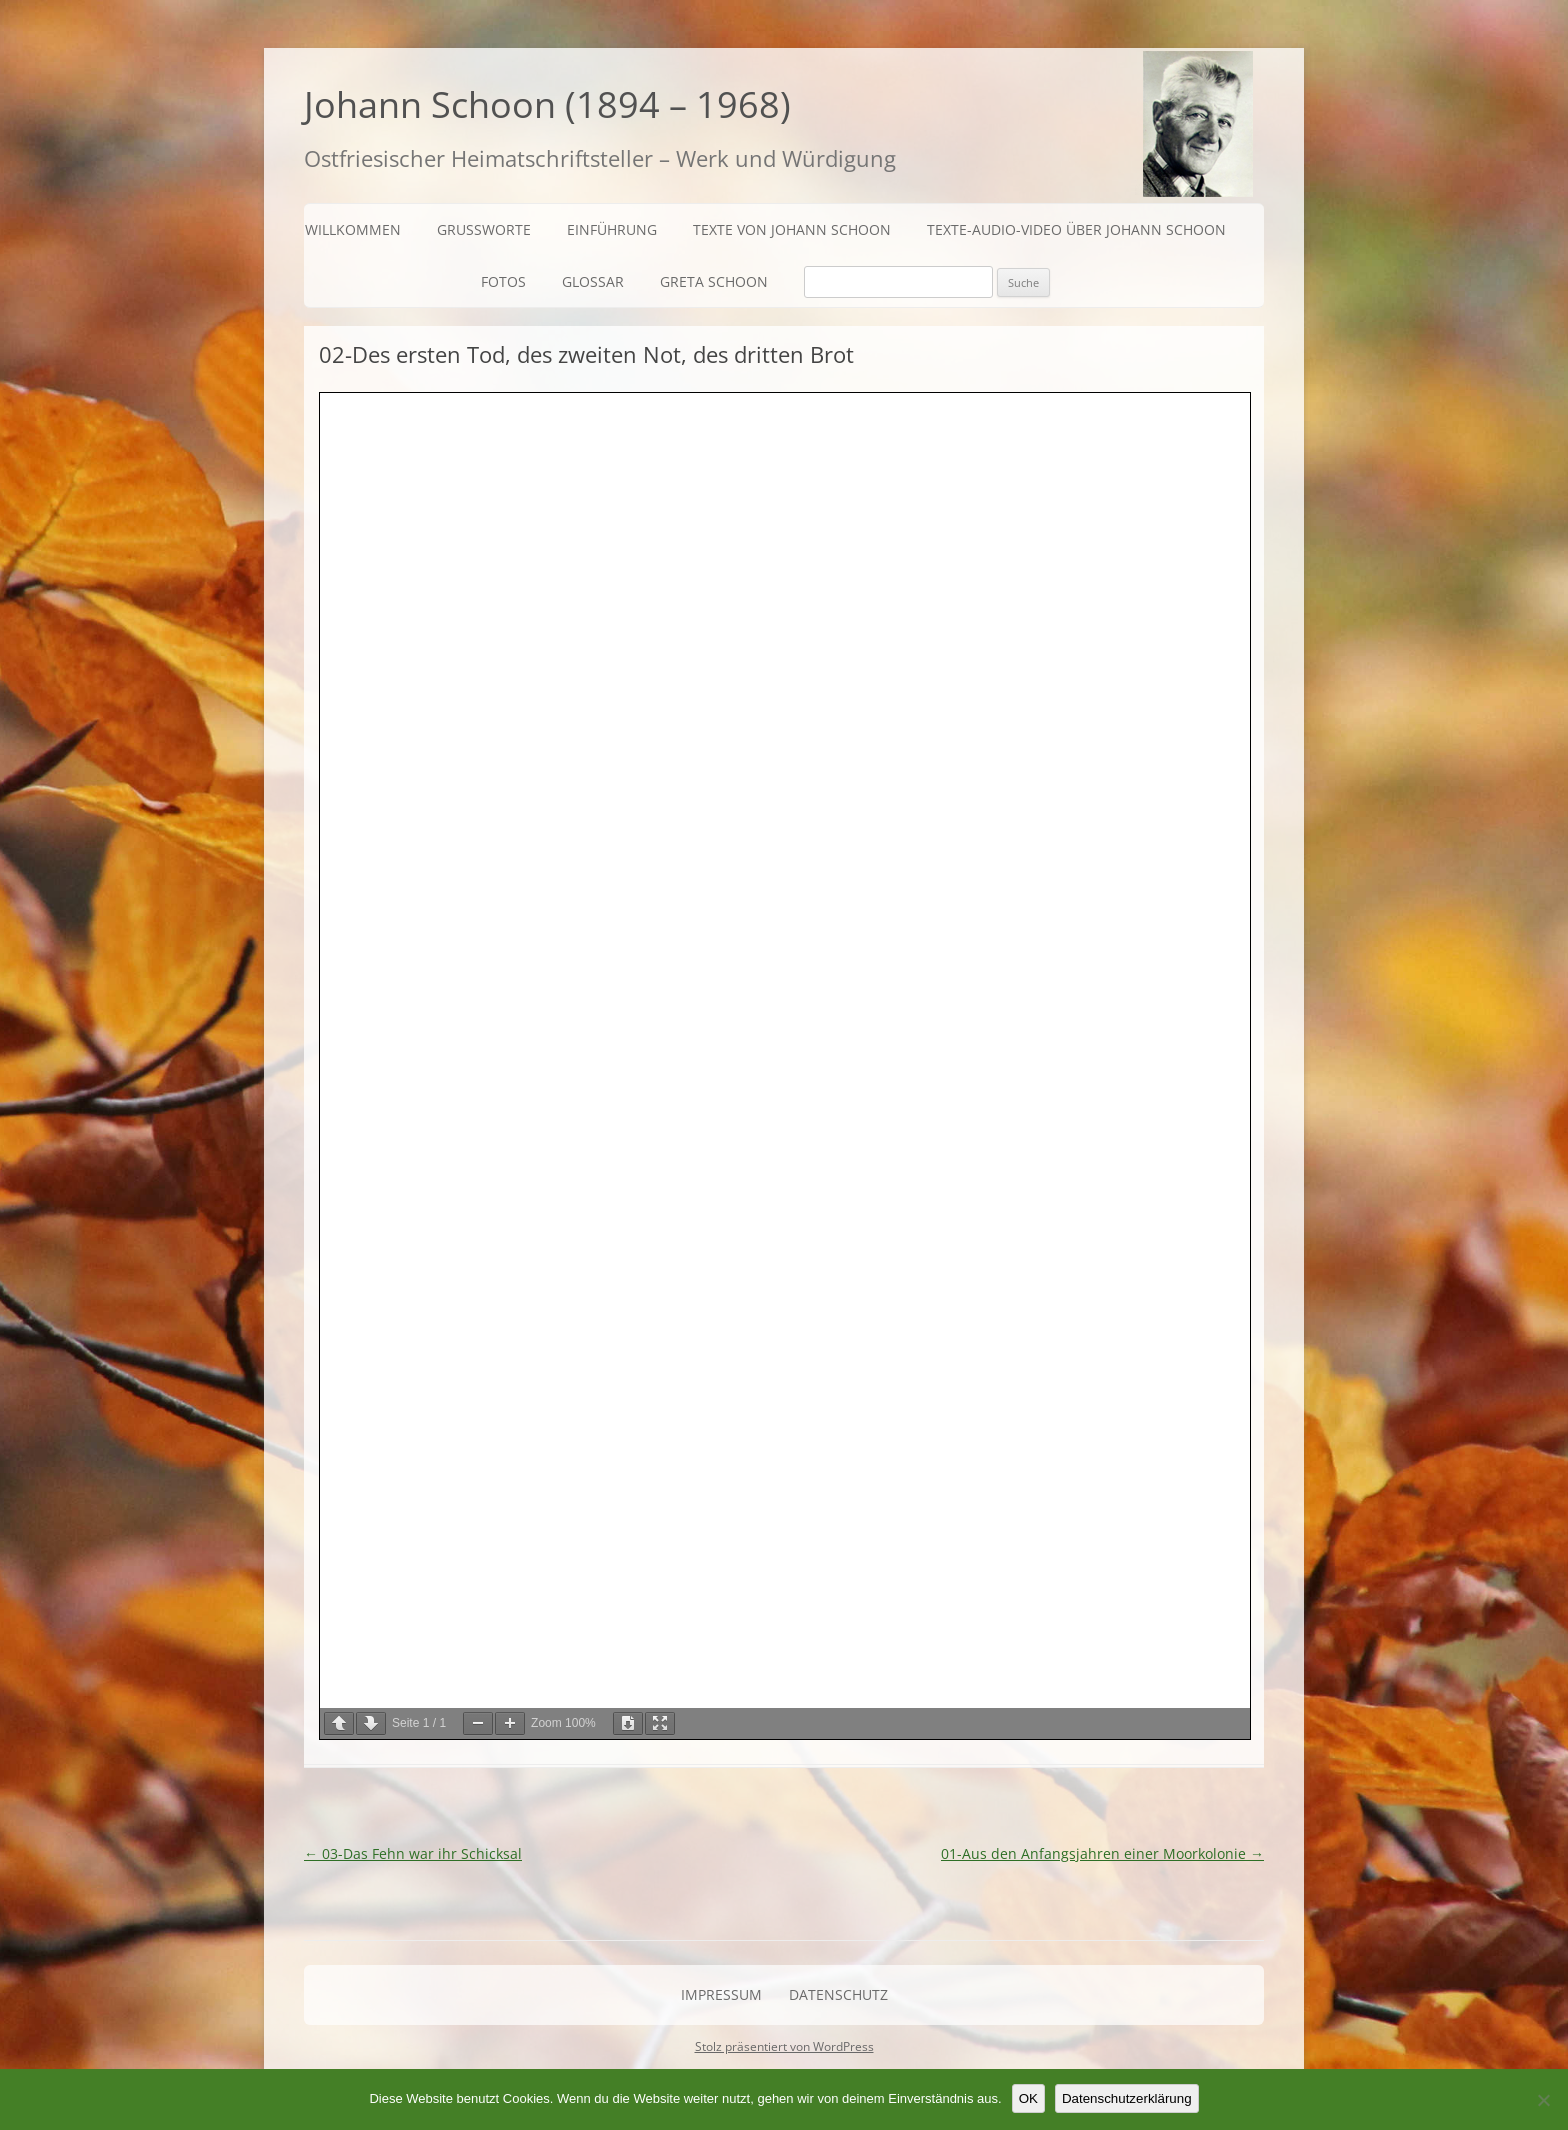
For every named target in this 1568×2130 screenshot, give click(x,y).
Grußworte (484, 229)
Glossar (593, 281)
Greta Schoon (714, 281)
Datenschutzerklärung (1127, 2098)
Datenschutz (838, 1994)
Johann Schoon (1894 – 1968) (547, 104)
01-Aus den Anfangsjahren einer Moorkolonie (1102, 1853)
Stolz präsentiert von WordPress (784, 2046)
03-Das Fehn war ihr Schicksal (413, 1853)
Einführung (612, 229)
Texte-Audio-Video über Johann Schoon (1076, 229)
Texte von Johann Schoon (792, 229)
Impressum (721, 1994)
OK (1028, 2098)
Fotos (503, 281)
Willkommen (353, 229)
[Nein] (1543, 2100)
